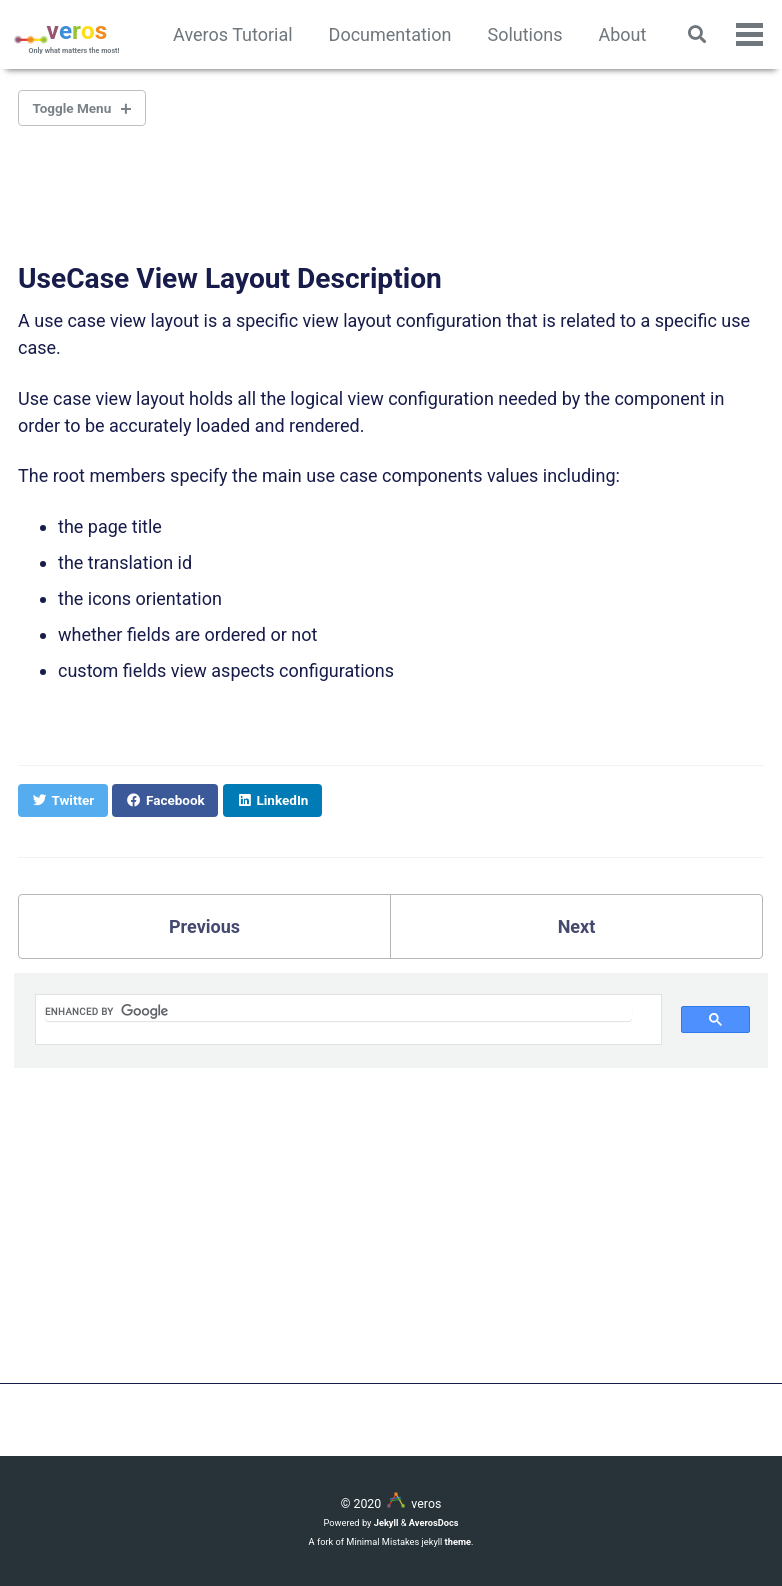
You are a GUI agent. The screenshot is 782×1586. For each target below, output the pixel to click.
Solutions (524, 34)
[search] (338, 1011)
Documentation (390, 34)
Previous (204, 926)
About (622, 34)
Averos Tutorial (233, 34)
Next (577, 926)
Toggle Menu (72, 108)
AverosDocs (434, 1522)
